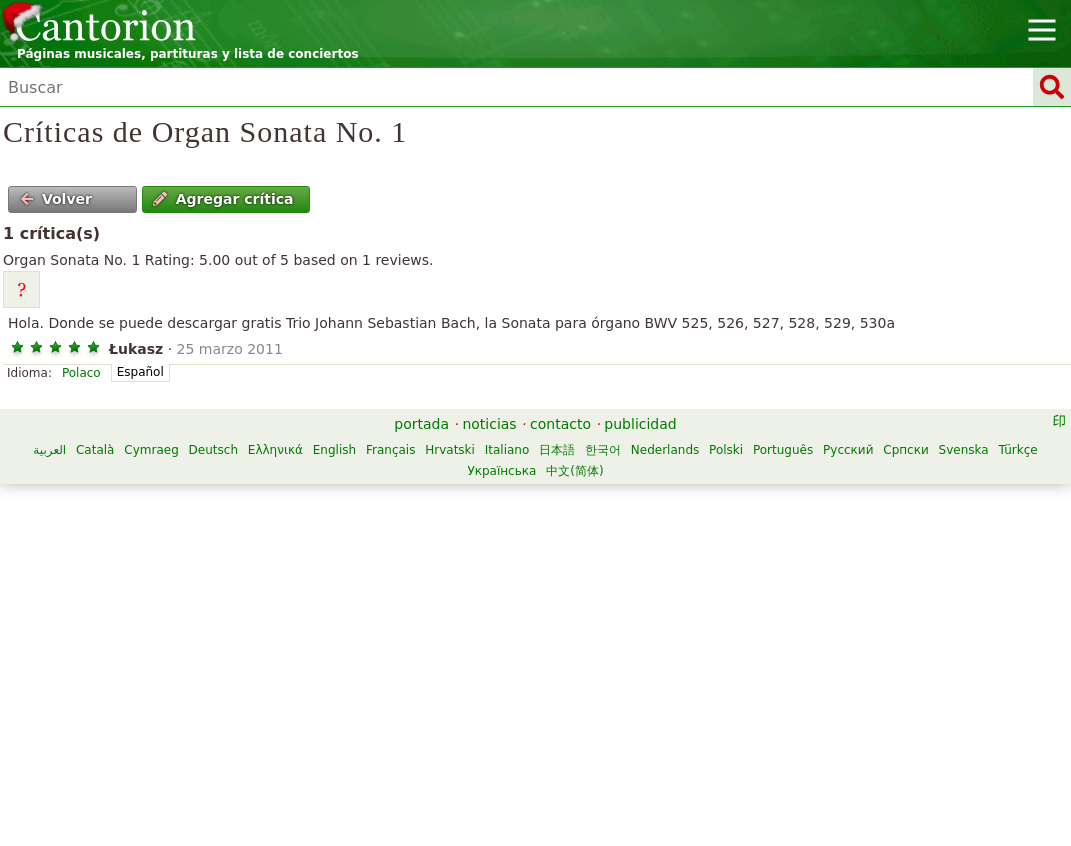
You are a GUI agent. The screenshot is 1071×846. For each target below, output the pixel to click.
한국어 (603, 450)
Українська (501, 471)
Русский (848, 450)
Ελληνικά (275, 450)
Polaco (81, 373)
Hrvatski (450, 450)
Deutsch (213, 450)
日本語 (557, 450)
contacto (560, 424)
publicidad (640, 424)
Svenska (964, 450)
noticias (489, 424)
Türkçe (1017, 450)
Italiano (507, 450)
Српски (906, 450)
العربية (49, 450)
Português (783, 450)
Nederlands (665, 450)
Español (140, 372)
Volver (56, 199)
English (334, 450)
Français (390, 450)
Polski (726, 450)
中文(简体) (574, 471)
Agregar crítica (223, 199)
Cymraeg (151, 450)
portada (421, 424)
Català (95, 450)
